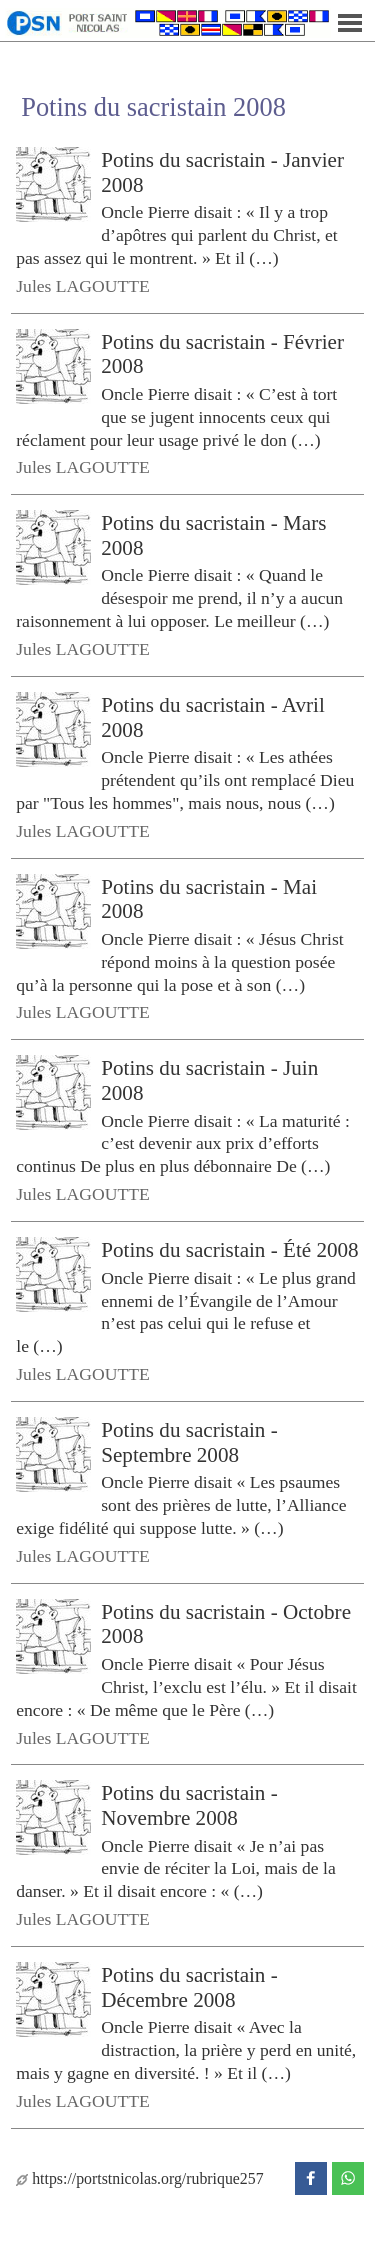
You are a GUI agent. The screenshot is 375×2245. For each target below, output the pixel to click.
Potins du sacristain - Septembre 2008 (189, 1442)
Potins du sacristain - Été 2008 (229, 1250)
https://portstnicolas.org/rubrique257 (139, 2178)
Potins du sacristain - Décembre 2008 (189, 1987)
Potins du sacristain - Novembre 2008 (189, 1805)
